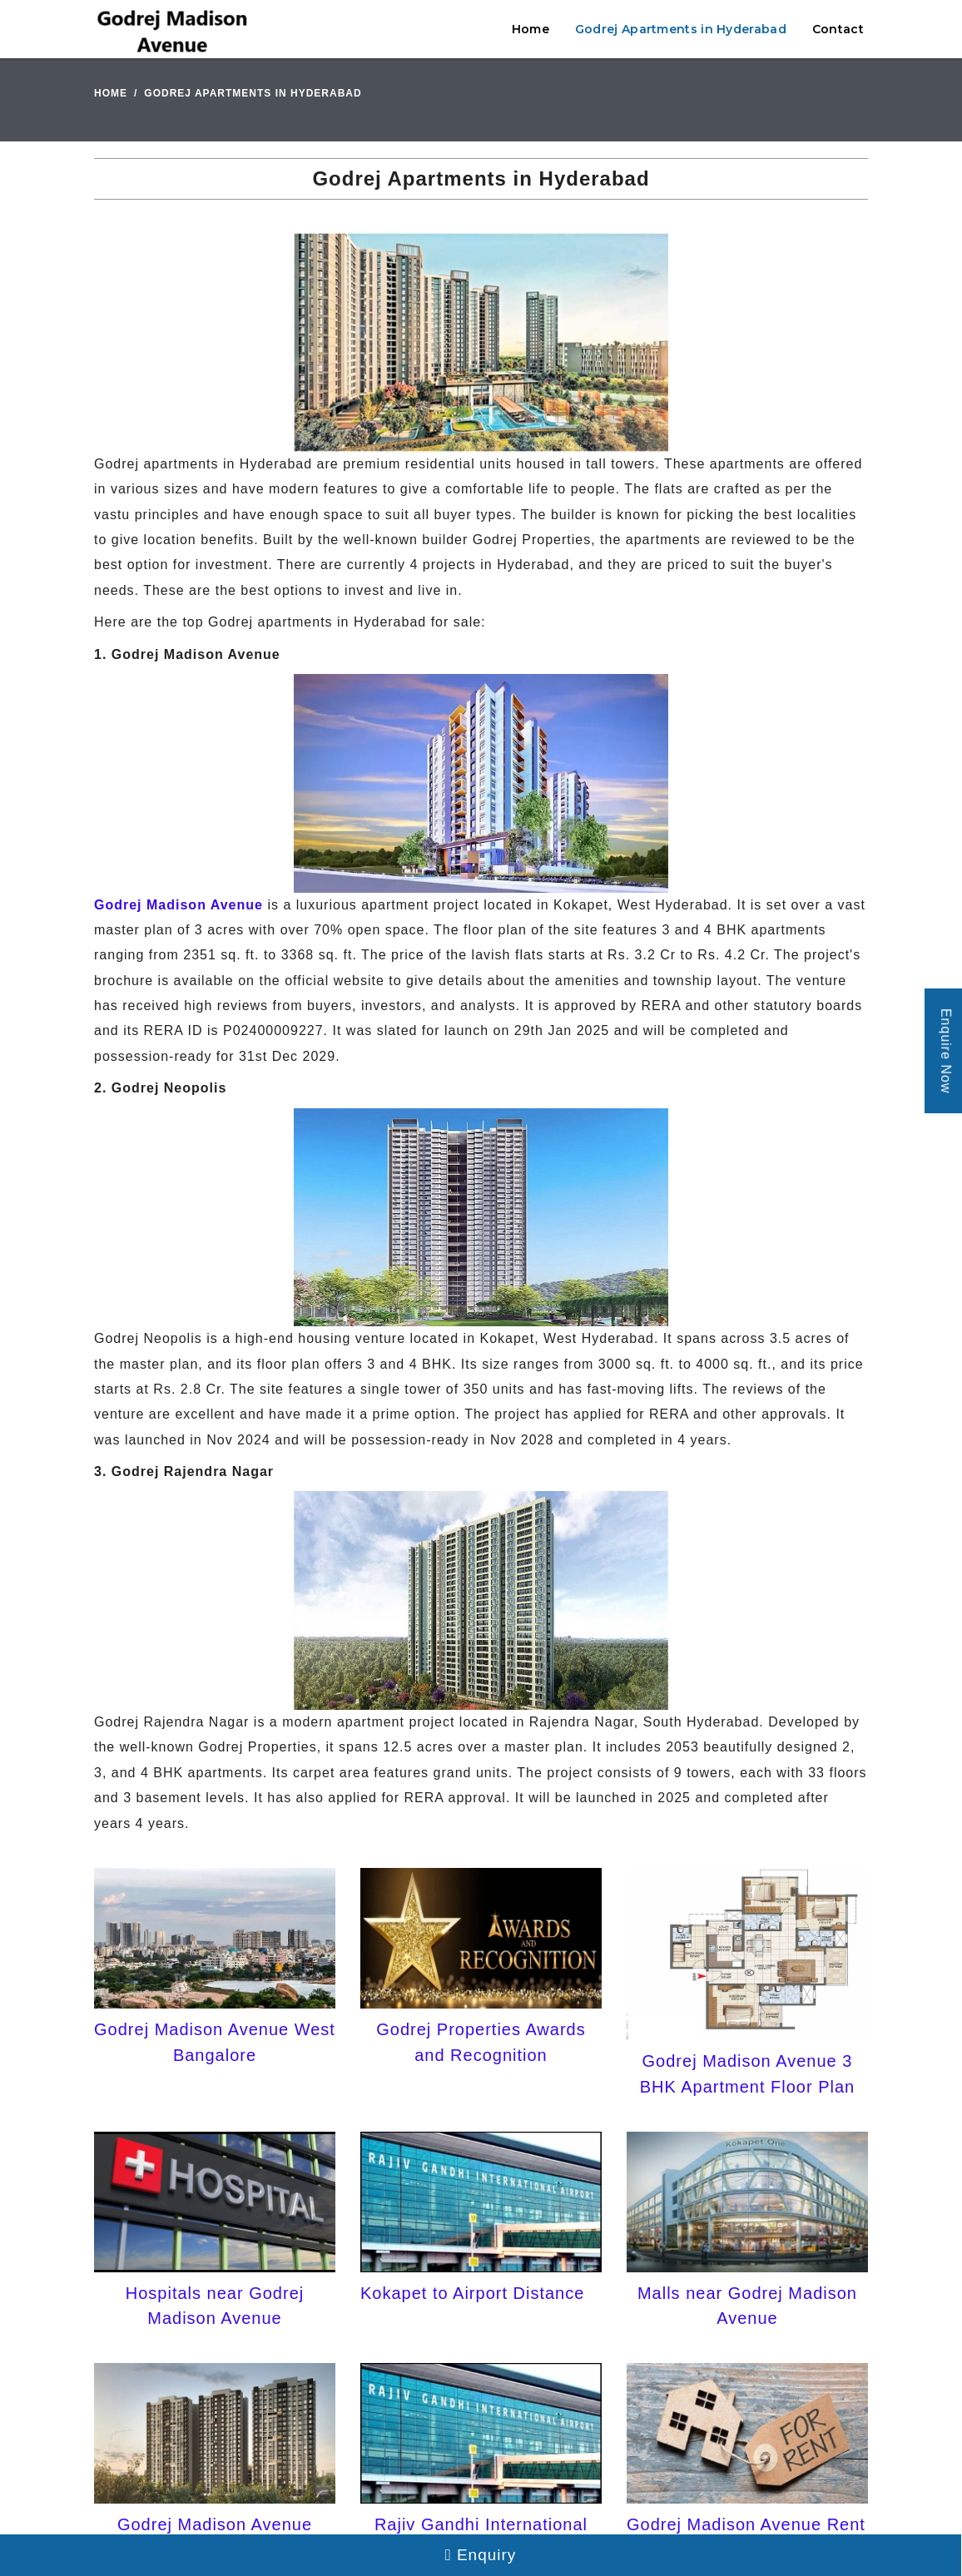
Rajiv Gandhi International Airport (481, 2537)
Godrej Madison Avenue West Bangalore (214, 2041)
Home (530, 29)
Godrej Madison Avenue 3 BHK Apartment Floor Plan (747, 2073)
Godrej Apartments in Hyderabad (680, 29)
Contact (838, 29)
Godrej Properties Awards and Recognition (481, 2041)
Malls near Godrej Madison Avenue (747, 2305)
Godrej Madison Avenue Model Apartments (214, 2537)
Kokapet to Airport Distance (472, 2293)
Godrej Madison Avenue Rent (746, 2524)
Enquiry (481, 2555)
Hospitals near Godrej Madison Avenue (215, 2305)
